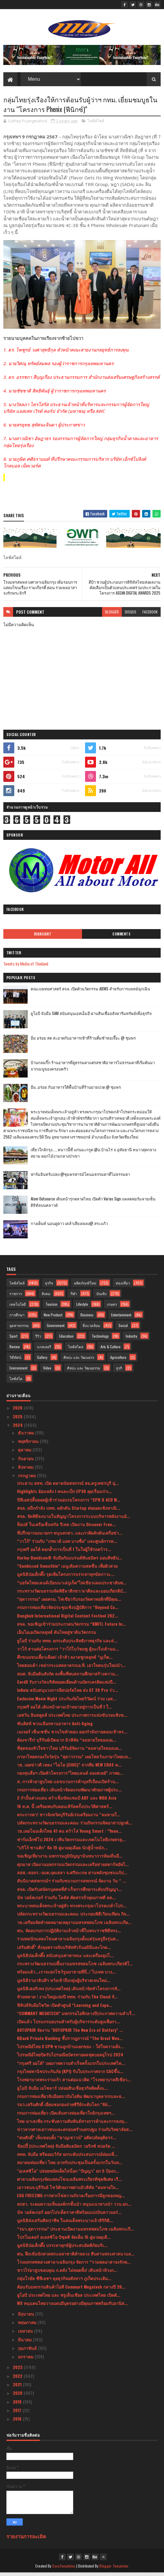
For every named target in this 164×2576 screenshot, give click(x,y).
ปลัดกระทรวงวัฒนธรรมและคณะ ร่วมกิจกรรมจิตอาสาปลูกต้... (74, 1826)
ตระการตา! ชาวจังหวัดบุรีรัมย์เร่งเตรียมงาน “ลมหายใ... (68, 1817)
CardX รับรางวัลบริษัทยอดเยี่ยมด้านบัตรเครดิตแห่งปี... (66, 1685)
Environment (18, 1371)
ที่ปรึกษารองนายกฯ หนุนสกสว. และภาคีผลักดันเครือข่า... (69, 1536)
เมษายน (26, 2334)
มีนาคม (25, 2343)
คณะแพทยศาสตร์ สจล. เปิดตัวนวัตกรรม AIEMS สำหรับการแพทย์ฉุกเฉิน (90, 992)
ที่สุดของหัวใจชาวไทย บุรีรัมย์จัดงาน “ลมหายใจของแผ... (69, 1751)
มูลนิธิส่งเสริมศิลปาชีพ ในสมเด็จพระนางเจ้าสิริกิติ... (65, 2223)
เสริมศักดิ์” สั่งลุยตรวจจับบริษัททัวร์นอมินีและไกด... (64, 1950)
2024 (18, 1428)
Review (14, 1349)
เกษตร (112, 1307)
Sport (13, 1339)
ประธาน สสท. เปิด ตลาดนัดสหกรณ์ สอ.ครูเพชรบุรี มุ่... (68, 1486)
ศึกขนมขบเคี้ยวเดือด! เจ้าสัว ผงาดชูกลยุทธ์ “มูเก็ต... (65, 1660)
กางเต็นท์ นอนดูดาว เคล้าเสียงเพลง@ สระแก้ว (69, 1227)
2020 (18, 2396)
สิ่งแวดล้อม (91, 1328)
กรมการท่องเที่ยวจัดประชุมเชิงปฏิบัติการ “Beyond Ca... (67, 1610)
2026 (18, 1411)
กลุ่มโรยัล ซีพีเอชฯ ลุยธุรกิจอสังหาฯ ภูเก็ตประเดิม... (64, 2282)
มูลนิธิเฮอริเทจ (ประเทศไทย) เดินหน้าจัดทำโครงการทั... (69, 1991)
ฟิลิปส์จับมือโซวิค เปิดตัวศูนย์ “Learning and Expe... (64, 2008)
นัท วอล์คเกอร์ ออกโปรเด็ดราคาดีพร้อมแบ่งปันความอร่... (69, 2215)
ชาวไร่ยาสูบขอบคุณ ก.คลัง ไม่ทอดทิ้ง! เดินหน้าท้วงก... (67, 2273)
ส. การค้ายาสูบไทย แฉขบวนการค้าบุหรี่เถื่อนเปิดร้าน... (68, 1784)
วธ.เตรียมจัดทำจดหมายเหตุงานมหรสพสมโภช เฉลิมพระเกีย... (74, 1925)
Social (123, 1328)
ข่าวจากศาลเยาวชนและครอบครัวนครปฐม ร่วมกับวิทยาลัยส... (74, 2132)
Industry (131, 1339)
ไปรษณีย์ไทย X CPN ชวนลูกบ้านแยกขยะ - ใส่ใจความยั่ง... (70, 2049)
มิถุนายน (26, 2317)
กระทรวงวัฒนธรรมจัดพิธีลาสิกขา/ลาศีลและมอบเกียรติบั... (71, 1594)
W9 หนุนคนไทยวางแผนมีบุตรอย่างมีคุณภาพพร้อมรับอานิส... (72, 2306)
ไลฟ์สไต (15, 1381)
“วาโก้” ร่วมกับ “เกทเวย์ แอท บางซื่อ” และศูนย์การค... (67, 1544)
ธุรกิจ (49, 1286)
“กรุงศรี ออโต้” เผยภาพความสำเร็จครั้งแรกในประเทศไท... (71, 2066)
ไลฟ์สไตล (75, 1349)
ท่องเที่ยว (123, 1286)
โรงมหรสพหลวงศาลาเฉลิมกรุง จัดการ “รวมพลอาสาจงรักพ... (74, 2265)
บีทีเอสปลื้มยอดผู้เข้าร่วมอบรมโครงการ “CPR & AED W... (68, 1503)
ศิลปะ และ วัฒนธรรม (83, 1371)
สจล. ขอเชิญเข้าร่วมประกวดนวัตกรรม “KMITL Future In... (71, 1627)
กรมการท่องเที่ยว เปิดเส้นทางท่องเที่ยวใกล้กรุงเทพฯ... (66, 2116)
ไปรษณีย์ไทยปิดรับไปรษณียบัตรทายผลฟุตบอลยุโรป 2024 (70, 2058)
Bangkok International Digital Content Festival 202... (67, 1619)
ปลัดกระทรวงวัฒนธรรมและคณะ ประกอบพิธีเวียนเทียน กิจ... (73, 1917)
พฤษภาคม (28, 2325)
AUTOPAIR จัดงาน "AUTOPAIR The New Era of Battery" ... (70, 2033)
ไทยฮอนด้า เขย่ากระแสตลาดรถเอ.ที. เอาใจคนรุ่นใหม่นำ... (71, 1668)
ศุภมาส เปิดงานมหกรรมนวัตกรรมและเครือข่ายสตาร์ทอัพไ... (73, 1867)
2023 (18, 2370)
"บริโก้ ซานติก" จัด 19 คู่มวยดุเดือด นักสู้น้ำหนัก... (62, 1851)
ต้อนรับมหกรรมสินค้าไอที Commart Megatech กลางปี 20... (71, 2290)
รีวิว (38, 1339)
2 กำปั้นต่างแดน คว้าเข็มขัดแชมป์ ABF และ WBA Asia (66, 1801)
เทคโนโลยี (17, 1307)
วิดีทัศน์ (15, 1360)
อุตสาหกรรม (19, 1328)
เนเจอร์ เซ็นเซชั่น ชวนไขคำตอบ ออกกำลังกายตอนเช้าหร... (72, 1735)
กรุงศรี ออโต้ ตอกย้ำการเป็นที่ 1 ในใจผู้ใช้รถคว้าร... (64, 1552)
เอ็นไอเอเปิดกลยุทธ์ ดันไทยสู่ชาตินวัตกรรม (56, 1635)
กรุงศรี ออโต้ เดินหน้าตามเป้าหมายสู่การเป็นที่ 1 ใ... (64, 1710)
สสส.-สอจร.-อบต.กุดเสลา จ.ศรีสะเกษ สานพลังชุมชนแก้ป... (72, 1875)
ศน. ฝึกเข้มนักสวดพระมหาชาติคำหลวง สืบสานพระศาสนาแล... (76, 2257)
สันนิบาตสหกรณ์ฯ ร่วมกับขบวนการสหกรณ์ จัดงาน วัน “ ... (71, 1884)
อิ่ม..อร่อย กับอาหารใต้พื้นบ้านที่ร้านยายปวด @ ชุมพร (76, 1090)
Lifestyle (82, 1307)
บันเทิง (101, 1296)
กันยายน (26, 1461)
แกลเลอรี (44, 1349)
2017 (17, 2413)
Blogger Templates (113, 2569)
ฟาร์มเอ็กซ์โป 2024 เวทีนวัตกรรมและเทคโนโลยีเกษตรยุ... (71, 1842)
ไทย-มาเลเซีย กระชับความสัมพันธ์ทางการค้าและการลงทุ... (72, 2124)
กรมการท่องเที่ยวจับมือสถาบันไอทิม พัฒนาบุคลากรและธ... (71, 2099)
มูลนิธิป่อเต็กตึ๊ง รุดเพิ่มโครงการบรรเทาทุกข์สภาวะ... (65, 1577)
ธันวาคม (26, 1436)
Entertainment (121, 1318)
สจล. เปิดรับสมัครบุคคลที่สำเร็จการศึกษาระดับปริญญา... (69, 1892)
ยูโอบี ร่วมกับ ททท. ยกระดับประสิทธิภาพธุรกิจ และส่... (67, 1644)
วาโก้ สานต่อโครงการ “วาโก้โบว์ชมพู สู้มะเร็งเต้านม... (68, 1652)
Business (87, 1318)
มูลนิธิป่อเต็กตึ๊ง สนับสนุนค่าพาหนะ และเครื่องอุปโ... (65, 1958)
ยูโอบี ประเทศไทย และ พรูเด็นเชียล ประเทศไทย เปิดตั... (68, 2298)
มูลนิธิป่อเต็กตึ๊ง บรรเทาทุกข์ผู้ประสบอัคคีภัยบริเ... (62, 2248)
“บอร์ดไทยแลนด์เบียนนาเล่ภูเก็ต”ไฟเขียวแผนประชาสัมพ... (71, 1586)
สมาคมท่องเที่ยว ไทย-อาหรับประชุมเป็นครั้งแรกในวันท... (69, 2165)
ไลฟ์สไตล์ (95, 124)
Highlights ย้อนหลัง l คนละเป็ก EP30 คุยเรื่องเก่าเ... (64, 1494)
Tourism (51, 1307)
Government (55, 1328)
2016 (18, 2422)
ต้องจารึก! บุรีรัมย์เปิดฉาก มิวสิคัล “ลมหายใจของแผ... (66, 1743)
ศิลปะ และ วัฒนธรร (78, 1360)
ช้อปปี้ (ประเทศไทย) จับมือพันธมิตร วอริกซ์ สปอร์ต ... (66, 2149)
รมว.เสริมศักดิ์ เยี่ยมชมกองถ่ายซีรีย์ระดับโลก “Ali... (64, 2107)
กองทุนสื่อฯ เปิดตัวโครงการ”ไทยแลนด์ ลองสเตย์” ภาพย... (70, 1776)
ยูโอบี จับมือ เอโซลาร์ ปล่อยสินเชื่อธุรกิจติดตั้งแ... (62, 2091)
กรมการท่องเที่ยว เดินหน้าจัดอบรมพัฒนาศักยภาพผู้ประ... (69, 1793)
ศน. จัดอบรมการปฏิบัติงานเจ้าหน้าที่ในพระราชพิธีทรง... (69, 1933)
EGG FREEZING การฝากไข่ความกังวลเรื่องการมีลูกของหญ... (71, 2199)
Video (47, 1371)
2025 (18, 1420)
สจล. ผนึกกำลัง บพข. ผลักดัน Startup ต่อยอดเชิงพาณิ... (68, 1511)
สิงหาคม (26, 1470)
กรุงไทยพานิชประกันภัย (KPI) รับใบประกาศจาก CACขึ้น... (70, 2074)
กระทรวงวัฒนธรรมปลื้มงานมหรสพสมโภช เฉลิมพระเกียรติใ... (75, 1966)
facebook (150, 615)
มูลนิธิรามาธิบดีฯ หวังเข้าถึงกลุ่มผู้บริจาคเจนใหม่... (63, 1983)
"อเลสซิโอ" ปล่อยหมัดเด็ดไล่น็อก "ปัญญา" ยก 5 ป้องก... (68, 2174)
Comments (121, 937)
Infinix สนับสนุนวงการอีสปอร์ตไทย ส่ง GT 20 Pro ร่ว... (67, 1693)
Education (66, 1339)
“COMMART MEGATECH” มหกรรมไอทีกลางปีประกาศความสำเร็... (76, 2016)
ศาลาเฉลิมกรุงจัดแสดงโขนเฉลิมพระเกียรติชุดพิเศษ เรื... (69, 2182)
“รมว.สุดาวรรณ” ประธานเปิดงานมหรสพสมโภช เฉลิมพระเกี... (75, 2232)
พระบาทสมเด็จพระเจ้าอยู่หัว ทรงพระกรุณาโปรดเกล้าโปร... (72, 1909)
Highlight (43, 937)
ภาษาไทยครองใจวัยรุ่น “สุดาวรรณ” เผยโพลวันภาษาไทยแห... (74, 1759)
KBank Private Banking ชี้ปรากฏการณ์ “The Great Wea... (70, 2041)
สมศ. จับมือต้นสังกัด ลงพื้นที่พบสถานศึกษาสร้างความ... (67, 1677)
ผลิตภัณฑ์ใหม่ (85, 1286)
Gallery (42, 1360)
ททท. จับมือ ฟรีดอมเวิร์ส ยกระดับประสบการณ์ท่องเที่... (67, 2157)
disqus (130, 615)
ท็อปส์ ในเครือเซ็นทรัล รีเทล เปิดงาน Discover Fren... (66, 1528)
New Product (53, 1318)
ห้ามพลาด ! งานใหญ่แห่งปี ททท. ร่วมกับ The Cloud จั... (67, 2000)
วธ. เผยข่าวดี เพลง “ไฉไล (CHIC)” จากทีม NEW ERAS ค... (69, 1768)
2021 (18, 2387)
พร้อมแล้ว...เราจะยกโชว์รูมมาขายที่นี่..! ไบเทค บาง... (66, 1975)
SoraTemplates (63, 2569)
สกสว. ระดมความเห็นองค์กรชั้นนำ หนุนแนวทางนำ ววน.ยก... (74, 2207)
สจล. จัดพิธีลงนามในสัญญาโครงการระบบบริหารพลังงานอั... (73, 1519)
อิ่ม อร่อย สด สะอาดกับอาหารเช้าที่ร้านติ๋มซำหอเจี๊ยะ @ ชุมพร (83, 1041)
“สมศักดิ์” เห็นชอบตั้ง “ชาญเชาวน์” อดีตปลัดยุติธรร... (66, 2140)
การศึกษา (17, 1318)
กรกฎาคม (27, 1478)
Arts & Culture (111, 1349)
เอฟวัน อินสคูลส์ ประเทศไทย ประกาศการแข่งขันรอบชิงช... (72, 1718)
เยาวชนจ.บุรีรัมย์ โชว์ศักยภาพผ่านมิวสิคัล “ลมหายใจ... (68, 2190)
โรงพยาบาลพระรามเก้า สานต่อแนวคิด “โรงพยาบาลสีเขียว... (74, 2082)
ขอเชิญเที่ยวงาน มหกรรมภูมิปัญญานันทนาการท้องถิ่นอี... (69, 1859)
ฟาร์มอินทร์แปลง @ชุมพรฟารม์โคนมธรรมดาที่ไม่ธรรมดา (80, 1177)
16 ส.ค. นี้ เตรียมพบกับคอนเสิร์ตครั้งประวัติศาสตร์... (64, 1809)
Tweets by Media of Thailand (25, 967)
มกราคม (26, 2360)
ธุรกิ (119, 1371)
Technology (100, 1339)
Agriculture (118, 1360)
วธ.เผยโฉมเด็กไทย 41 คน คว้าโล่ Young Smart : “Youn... (69, 1834)
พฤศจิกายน (29, 1444)
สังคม (46, 1296)
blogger (112, 615)
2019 (18, 2405)
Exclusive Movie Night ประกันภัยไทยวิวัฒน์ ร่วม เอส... (66, 1702)
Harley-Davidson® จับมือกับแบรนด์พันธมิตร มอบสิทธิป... (69, 1561)
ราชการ (15, 1296)
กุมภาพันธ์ (28, 2351)
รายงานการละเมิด (26, 2539)
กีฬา (73, 1296)
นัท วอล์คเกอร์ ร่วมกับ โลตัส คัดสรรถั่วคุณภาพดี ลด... (66, 1900)
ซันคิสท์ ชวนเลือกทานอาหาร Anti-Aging (55, 1726)
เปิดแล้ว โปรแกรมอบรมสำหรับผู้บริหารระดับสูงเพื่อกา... (68, 2024)
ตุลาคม (25, 1453)
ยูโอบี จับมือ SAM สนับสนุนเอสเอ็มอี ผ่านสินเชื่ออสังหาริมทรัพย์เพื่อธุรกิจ (91, 1016)
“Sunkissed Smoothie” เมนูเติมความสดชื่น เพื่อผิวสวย (67, 1569)
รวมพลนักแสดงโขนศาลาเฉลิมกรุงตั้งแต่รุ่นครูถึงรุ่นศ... (68, 1942)
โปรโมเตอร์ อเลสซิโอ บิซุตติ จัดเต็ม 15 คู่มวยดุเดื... (64, 2240)
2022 (18, 2379)
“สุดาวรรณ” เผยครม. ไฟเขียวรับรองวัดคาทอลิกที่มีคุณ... (69, 1602)
